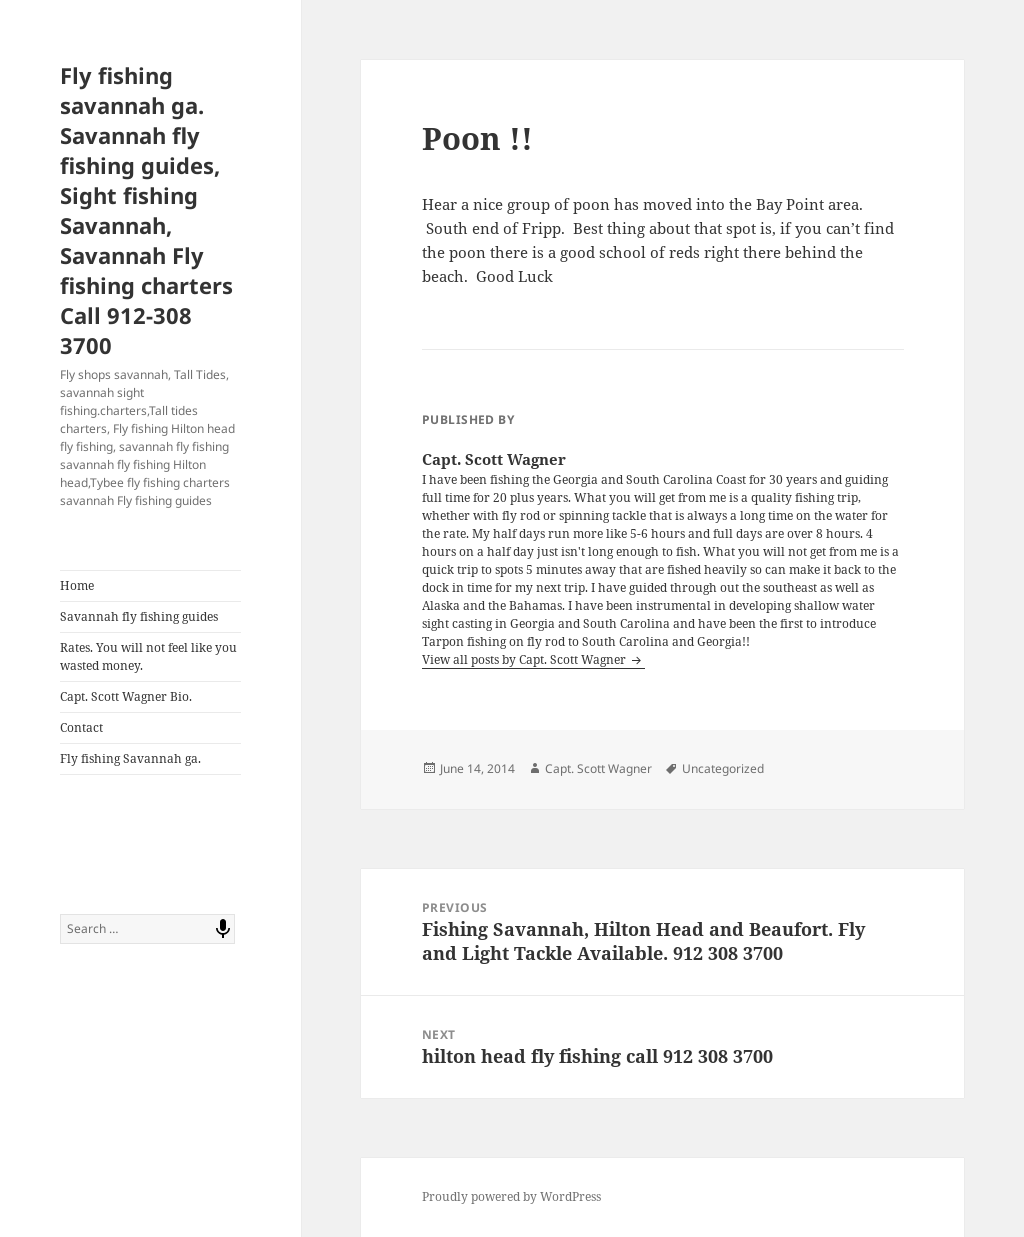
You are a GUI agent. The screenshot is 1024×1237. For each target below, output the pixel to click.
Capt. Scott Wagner (598, 768)
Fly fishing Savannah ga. (130, 758)
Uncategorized (723, 768)
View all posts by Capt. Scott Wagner (525, 659)
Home (77, 585)
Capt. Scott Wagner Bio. (126, 696)
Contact (81, 727)
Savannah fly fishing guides (139, 616)
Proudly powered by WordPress (511, 1196)
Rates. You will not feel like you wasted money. (148, 656)
